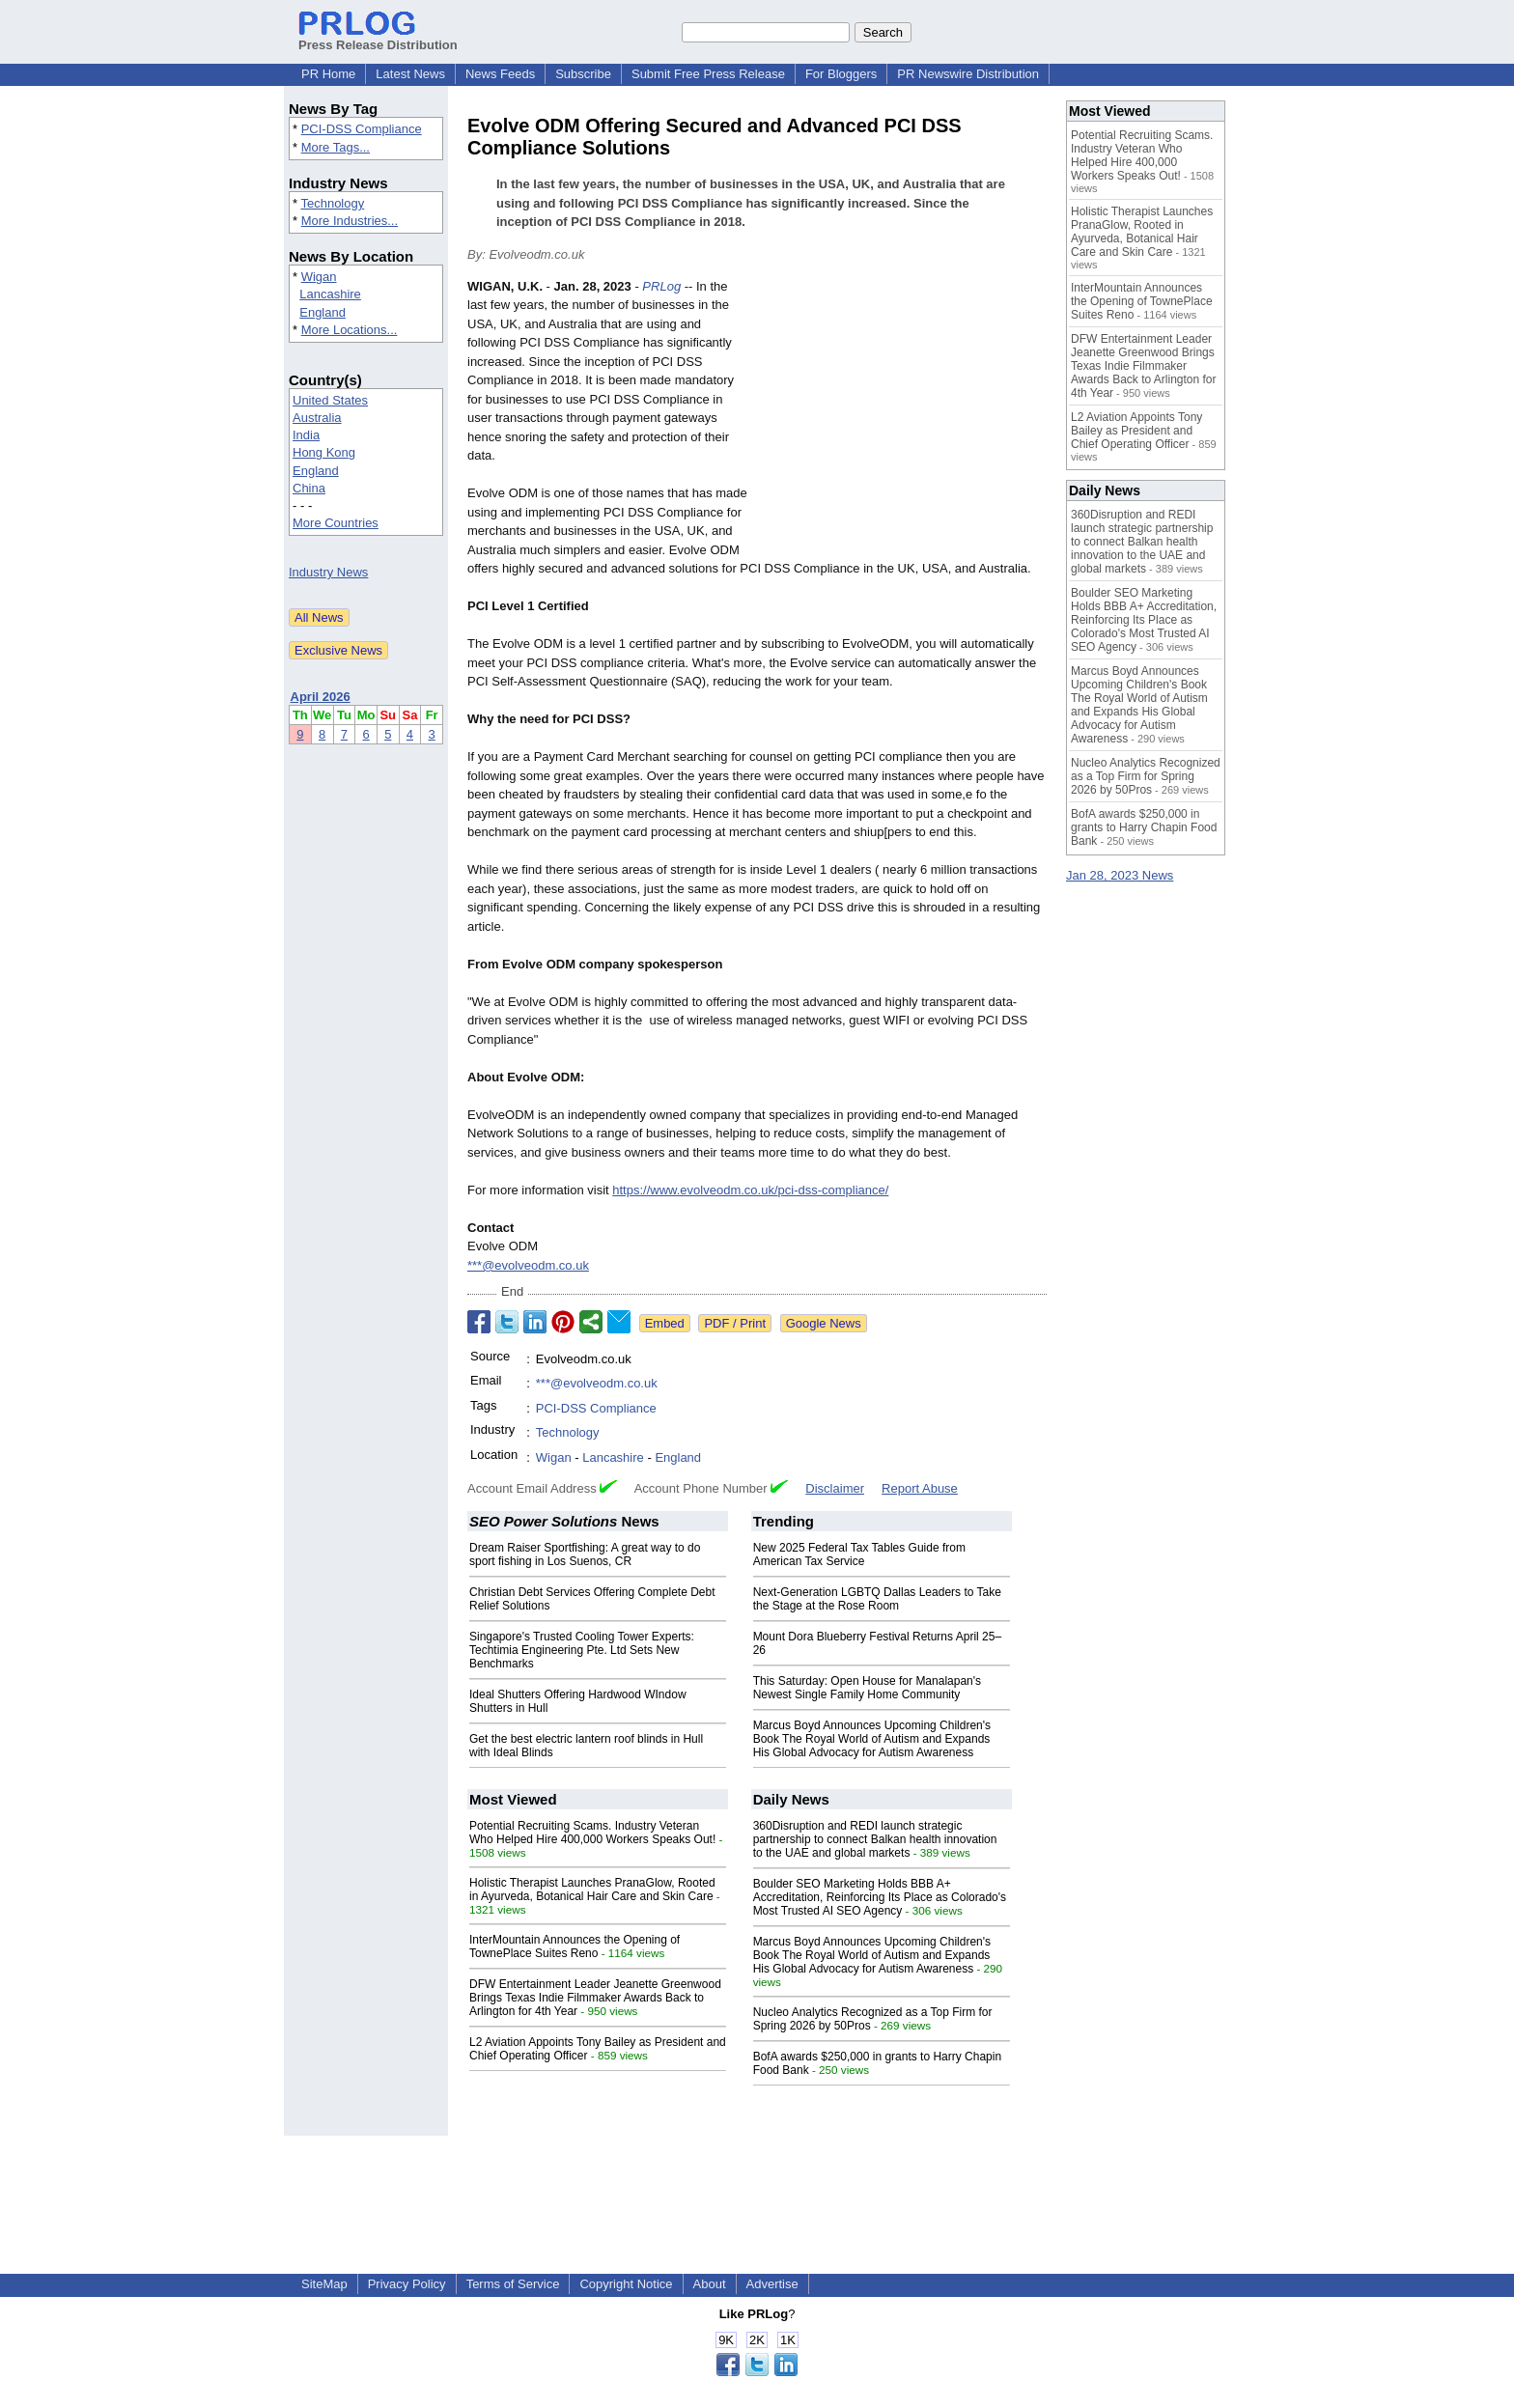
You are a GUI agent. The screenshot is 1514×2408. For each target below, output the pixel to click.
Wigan (319, 276)
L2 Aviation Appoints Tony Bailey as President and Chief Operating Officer (1136, 430)
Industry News (328, 572)
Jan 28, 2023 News (1119, 875)
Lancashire (330, 294)
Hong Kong (324, 452)
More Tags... (335, 147)
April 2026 (320, 696)
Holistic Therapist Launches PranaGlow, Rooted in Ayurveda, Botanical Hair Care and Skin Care (592, 1889)
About (709, 2284)
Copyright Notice (625, 2284)
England (322, 312)
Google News (823, 1323)
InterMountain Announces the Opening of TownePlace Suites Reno (574, 1946)
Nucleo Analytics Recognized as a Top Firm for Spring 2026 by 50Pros (1145, 776)
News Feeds (500, 74)
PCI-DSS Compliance (361, 129)
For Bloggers (841, 74)
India (306, 435)
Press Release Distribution (378, 37)
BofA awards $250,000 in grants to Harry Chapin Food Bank (1144, 827)
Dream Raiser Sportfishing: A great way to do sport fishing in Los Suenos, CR (584, 1554)
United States (330, 400)
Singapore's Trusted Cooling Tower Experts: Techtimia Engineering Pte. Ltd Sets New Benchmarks (581, 1650)
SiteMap (324, 2284)
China (309, 488)
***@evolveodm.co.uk (528, 1265)
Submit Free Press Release (708, 74)
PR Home (328, 74)
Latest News (410, 74)
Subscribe (583, 74)
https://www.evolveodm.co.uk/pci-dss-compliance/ (750, 1190)
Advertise (772, 2284)
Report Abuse (920, 1488)
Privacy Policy (407, 2284)
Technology (332, 203)
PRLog (661, 286)
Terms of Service (513, 2284)
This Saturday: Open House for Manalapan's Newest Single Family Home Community (867, 1687)
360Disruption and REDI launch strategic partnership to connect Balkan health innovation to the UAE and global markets (875, 1839)
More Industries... (349, 220)
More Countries (335, 523)
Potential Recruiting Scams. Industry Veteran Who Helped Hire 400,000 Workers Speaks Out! (592, 1832)
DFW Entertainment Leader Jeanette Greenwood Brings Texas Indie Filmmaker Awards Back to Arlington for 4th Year (595, 1997)
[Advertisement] (902, 419)
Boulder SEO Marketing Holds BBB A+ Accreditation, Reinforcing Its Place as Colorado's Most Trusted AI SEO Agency (879, 1897)
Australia (317, 417)
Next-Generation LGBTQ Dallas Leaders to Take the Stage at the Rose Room (877, 1598)
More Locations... (349, 329)
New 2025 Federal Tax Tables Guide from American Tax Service (859, 1554)
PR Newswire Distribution (968, 74)
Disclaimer (834, 1488)
